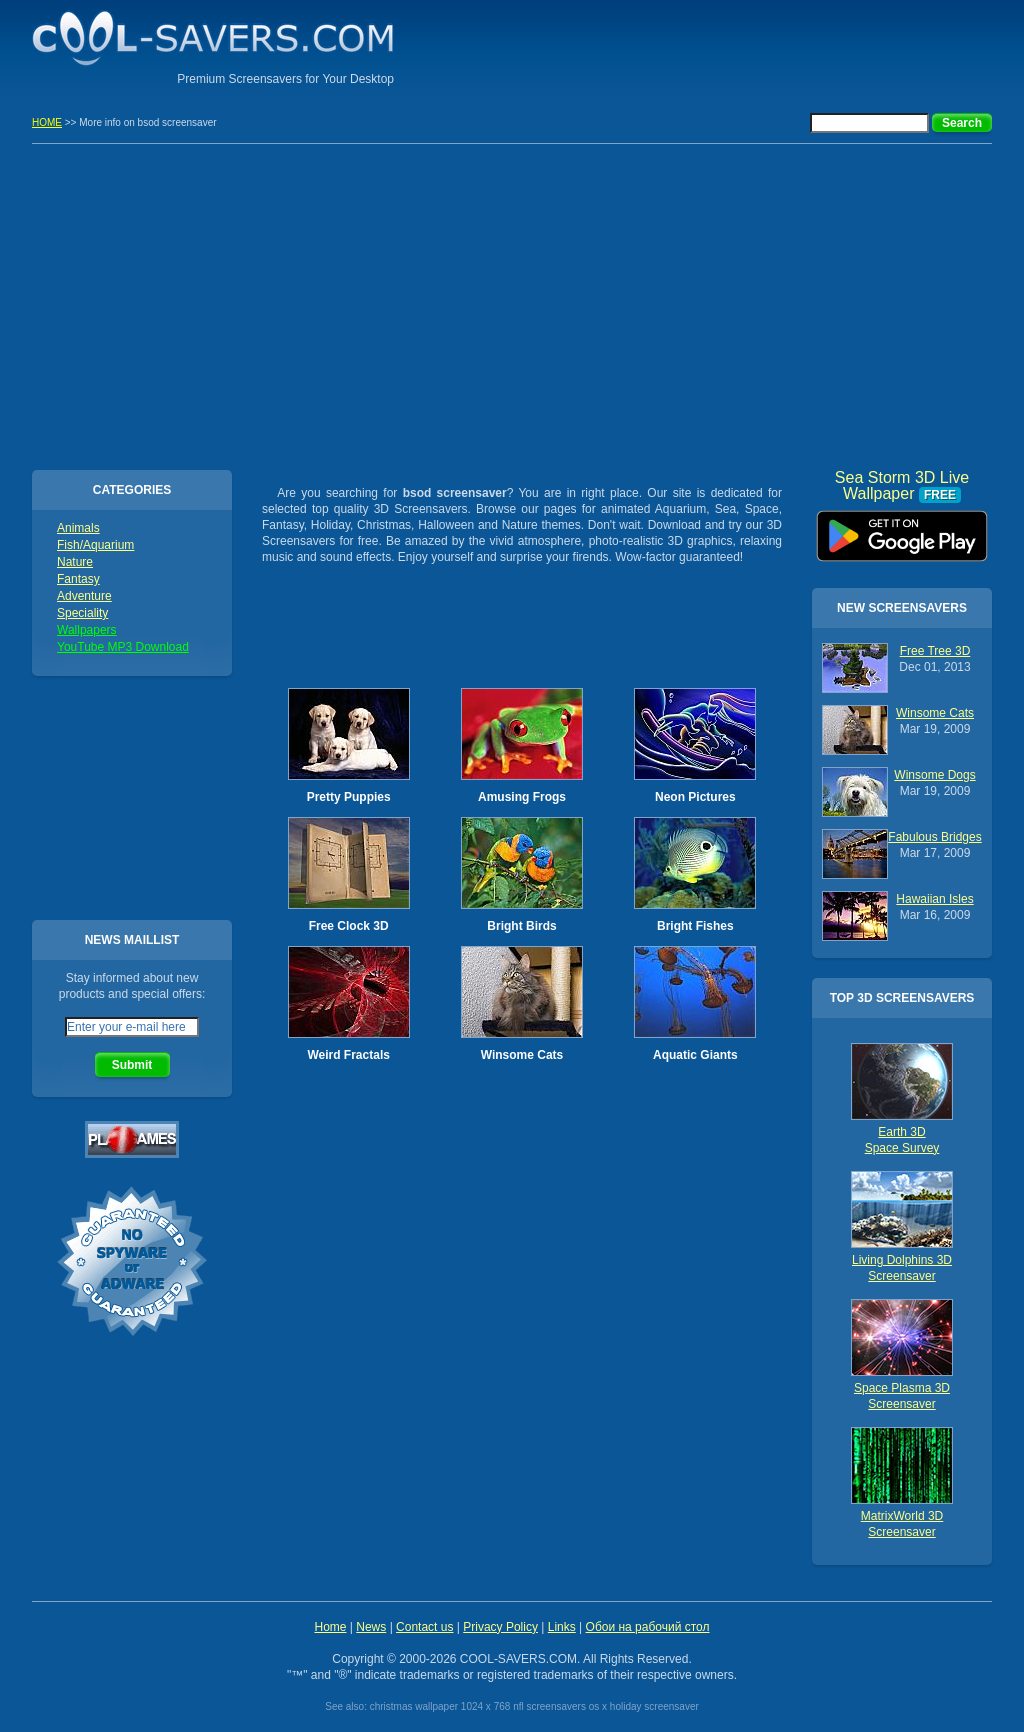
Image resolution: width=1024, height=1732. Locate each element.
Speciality (82, 613)
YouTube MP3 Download (123, 647)
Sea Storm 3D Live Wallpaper (902, 529)
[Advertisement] (758, 45)
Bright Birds (521, 926)
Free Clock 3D (349, 926)
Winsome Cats (522, 1055)
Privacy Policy (500, 1627)
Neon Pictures (695, 797)
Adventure (84, 596)
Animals (78, 528)
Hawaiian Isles (934, 899)
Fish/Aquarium (95, 545)
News (371, 1627)
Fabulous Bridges (934, 837)
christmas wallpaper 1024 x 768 (440, 1706)
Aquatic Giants (695, 1055)
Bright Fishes (695, 926)
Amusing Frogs (522, 797)
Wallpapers (87, 630)
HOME (47, 122)
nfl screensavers (549, 1706)
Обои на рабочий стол (648, 1627)
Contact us (424, 1627)
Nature (75, 562)
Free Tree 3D (935, 651)
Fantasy (78, 579)
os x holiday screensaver (644, 1706)
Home (330, 1627)
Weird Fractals (348, 1055)
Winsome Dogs (934, 775)
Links (562, 1627)
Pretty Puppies (349, 797)
